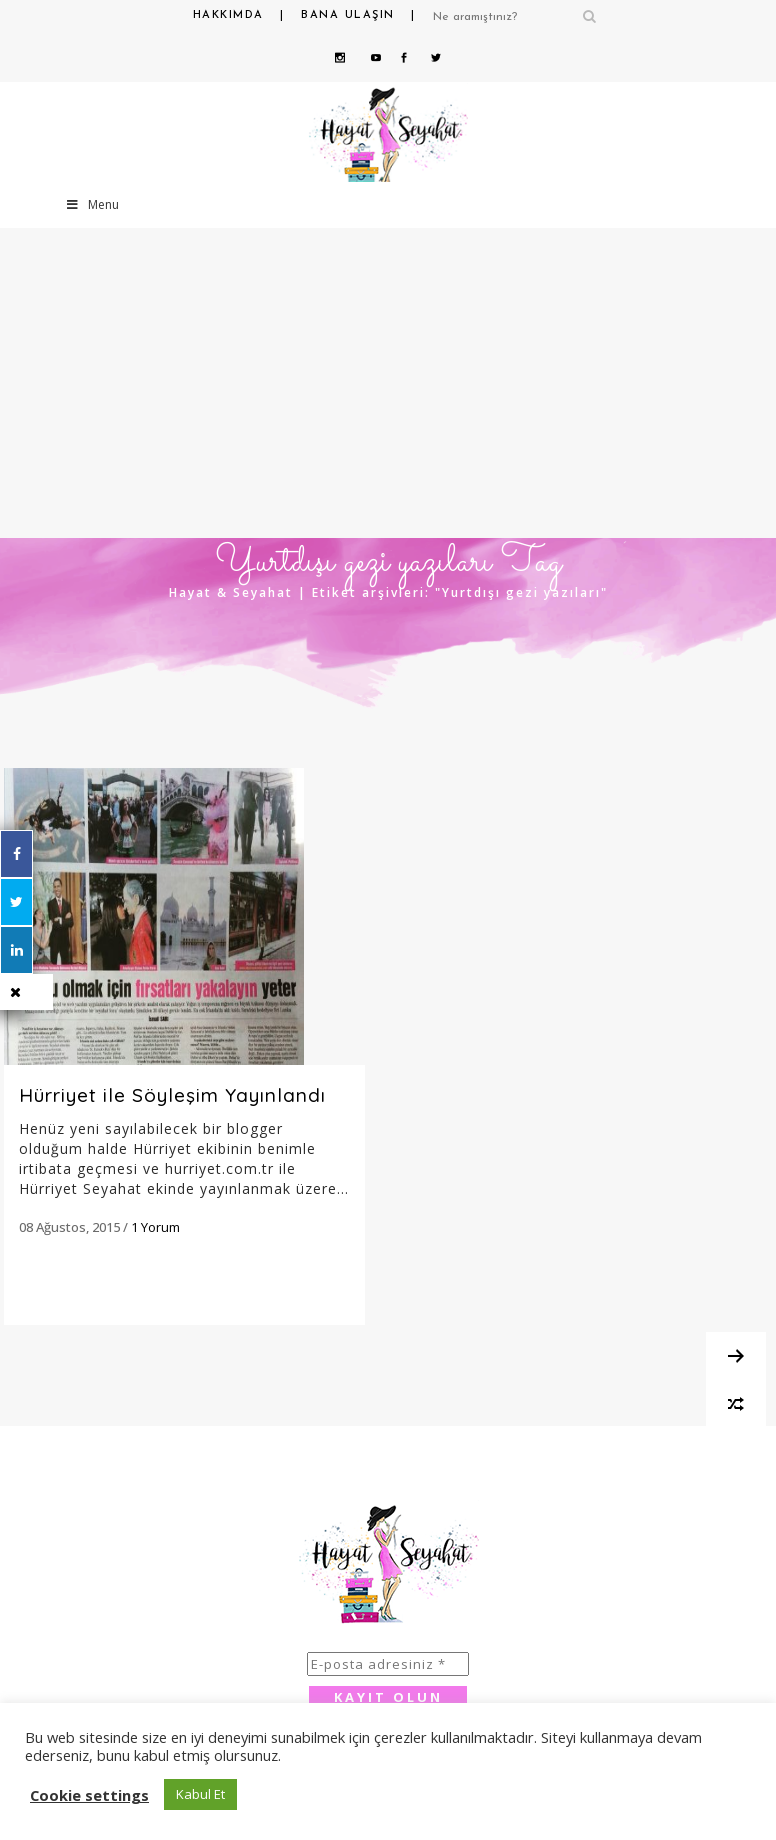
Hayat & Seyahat (231, 592)
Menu (92, 204)
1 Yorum (155, 1227)
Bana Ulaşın (348, 15)
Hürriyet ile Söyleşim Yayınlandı (172, 1095)
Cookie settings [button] (89, 1795)
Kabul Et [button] (200, 1794)
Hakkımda (228, 15)
